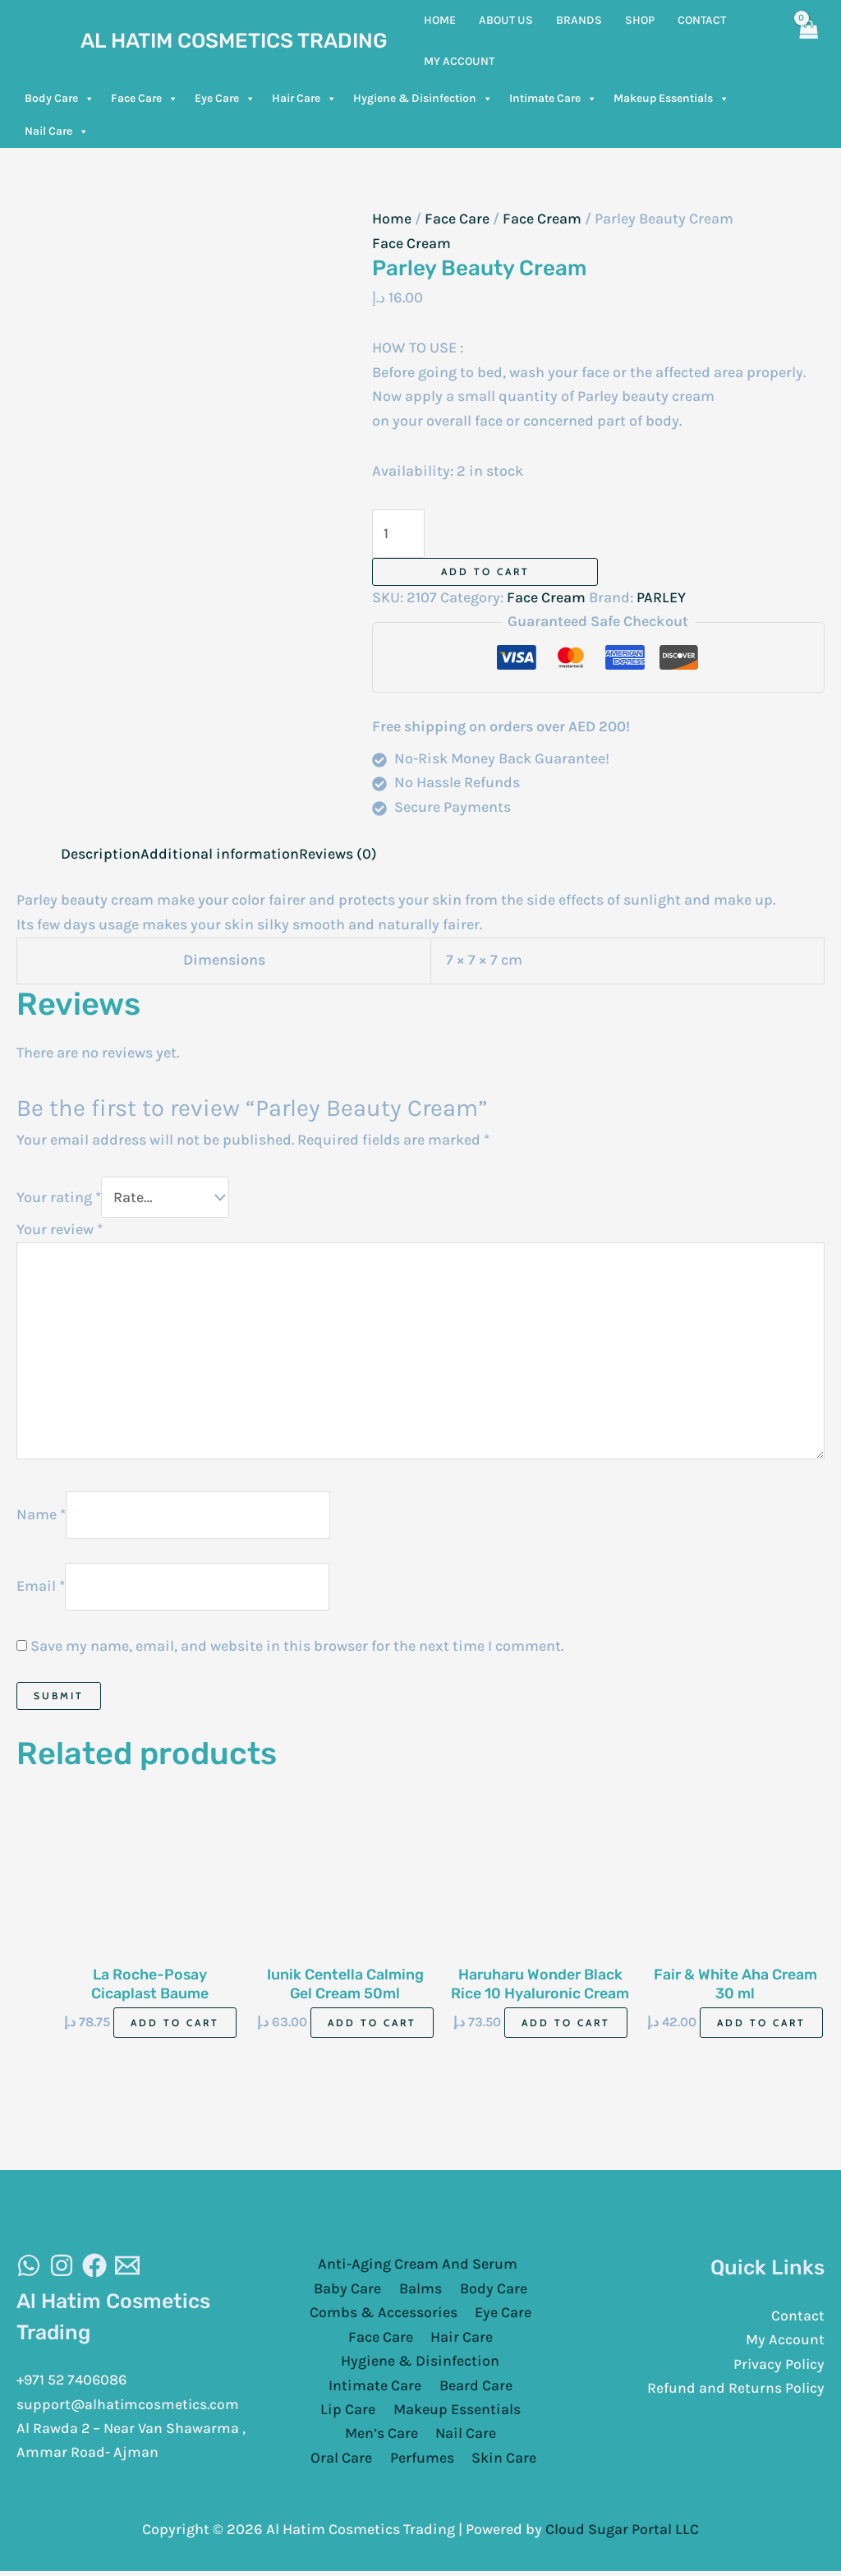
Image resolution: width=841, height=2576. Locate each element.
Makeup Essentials (671, 98)
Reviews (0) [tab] (338, 854)
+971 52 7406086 (73, 2384)
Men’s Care (343, 2439)
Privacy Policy (778, 2368)
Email (40, 1589)
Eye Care (225, 98)
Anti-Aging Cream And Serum (417, 2268)
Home (391, 219)
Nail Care (57, 131)
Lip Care (349, 2415)
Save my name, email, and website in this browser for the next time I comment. (296, 1649)
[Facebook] (94, 2269)
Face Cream (542, 219)
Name (41, 1517)
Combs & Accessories (384, 2317)
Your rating (58, 1198)
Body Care (59, 98)
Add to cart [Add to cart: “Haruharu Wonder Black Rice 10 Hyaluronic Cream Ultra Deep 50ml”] (566, 2027)
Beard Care (474, 2390)
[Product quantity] (398, 533)
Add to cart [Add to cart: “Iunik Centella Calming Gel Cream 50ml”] (372, 2027)
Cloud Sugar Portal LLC (622, 2534)
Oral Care (502, 2439)
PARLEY (661, 597)
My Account (785, 2344)
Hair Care (304, 98)
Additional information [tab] (219, 854)
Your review (59, 1230)
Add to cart (485, 571)
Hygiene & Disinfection (423, 98)
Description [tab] (100, 854)
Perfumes (384, 2463)
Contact (798, 2320)
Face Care (144, 98)
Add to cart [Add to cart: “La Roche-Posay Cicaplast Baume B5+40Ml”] (175, 2027)
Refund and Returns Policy (735, 2393)
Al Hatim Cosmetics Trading (234, 41)
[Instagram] (61, 2269)
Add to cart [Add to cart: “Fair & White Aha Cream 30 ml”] (761, 2027)
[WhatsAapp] (28, 2269)
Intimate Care (553, 98)
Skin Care (463, 2463)
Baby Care (350, 2292)
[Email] (127, 2269)
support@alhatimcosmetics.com (128, 2408)
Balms (420, 2292)
